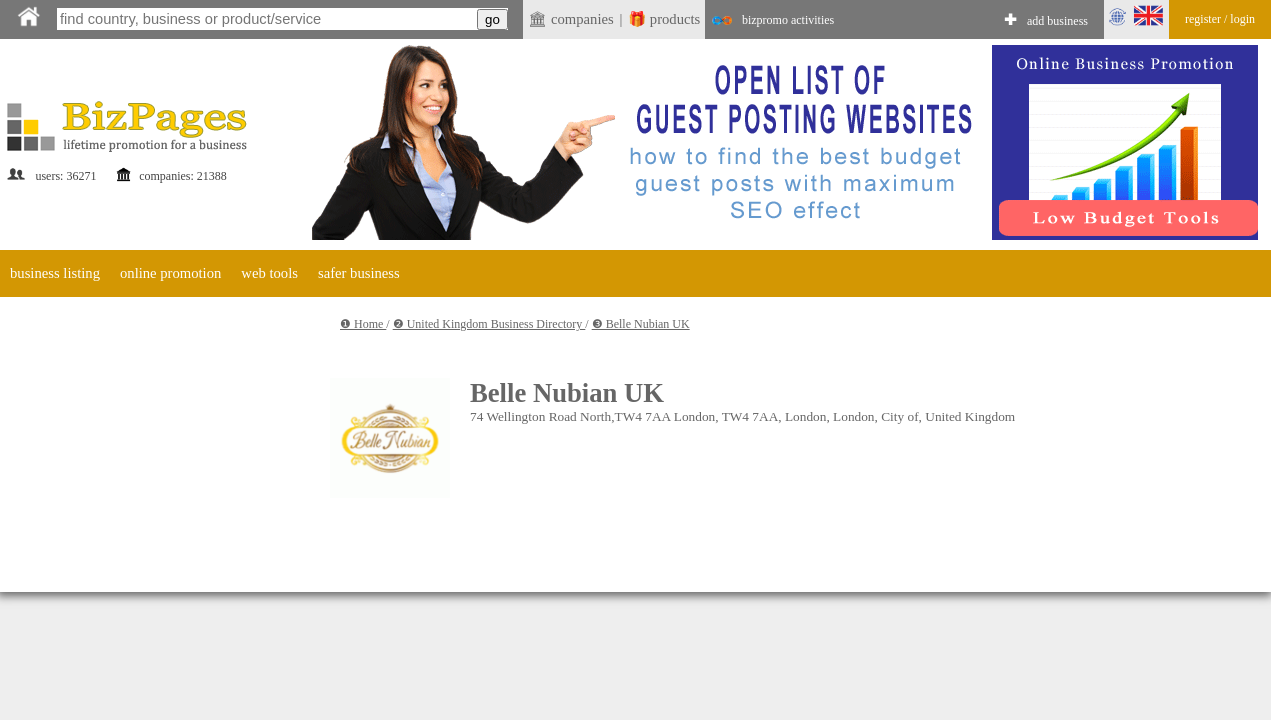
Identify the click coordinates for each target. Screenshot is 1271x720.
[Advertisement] (150, 430)
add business (1057, 21)
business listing (55, 273)
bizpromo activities (788, 20)
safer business (359, 273)
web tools (269, 273)
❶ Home (363, 324)
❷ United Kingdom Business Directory (489, 324)
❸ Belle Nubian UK (641, 324)
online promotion (170, 273)
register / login (1220, 19)
